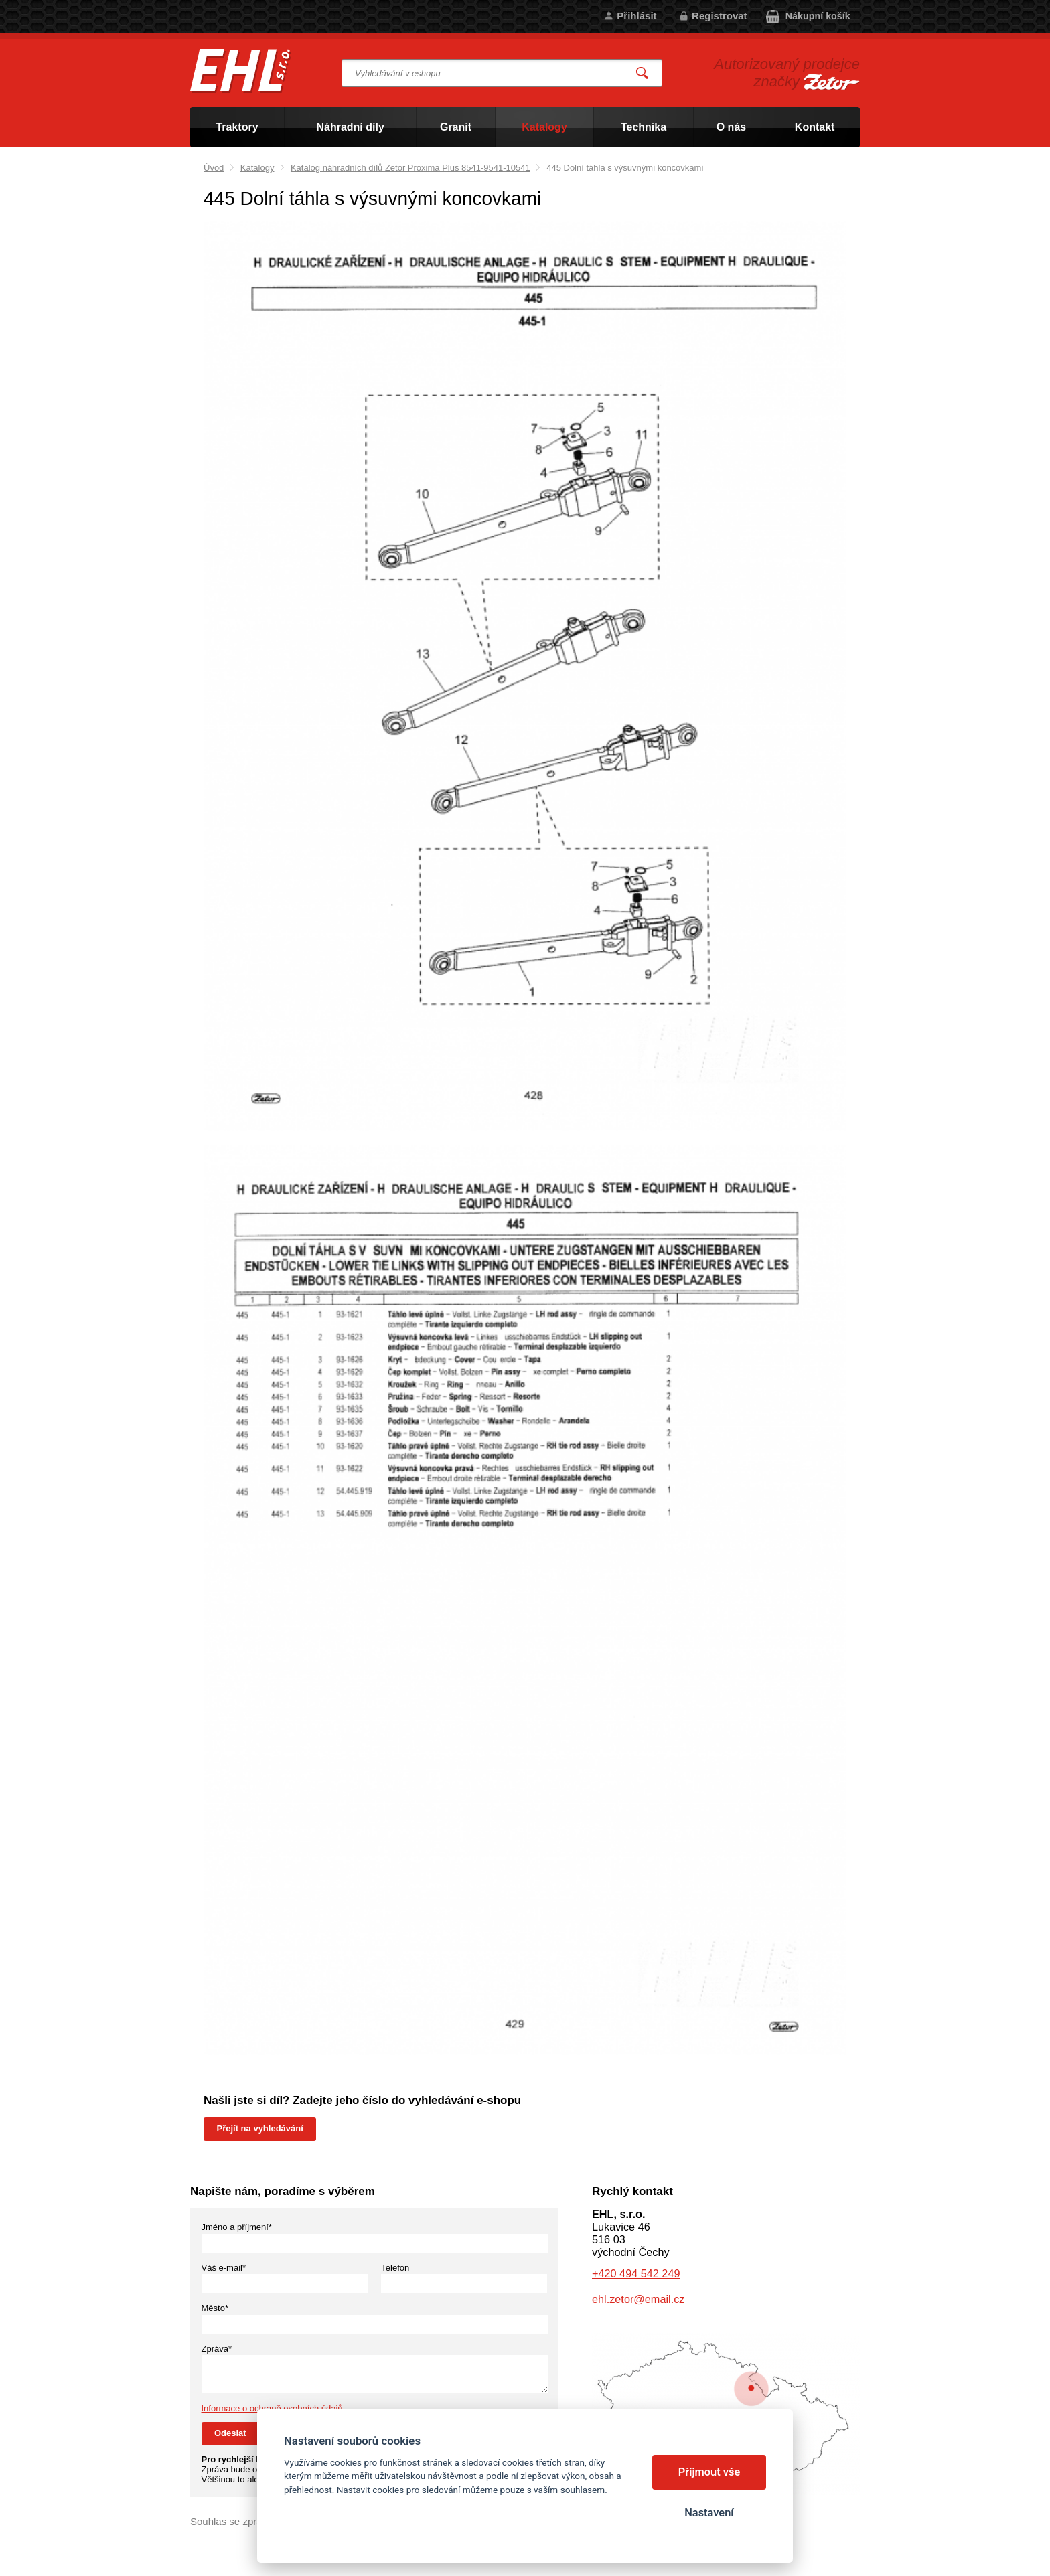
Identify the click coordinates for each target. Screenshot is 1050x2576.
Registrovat (719, 15)
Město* (215, 2308)
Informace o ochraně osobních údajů (272, 2408)
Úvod (214, 168)
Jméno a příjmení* (237, 2227)
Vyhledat (643, 73)
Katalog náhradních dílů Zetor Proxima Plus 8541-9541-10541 (410, 168)
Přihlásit (636, 15)
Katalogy (257, 168)
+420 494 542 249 (636, 2273)
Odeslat (230, 2433)
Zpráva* (217, 2349)
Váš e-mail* (224, 2268)
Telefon (395, 2268)
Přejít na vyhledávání (260, 2128)
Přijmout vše (709, 2472)
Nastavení (708, 2512)
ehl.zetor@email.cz (638, 2299)
